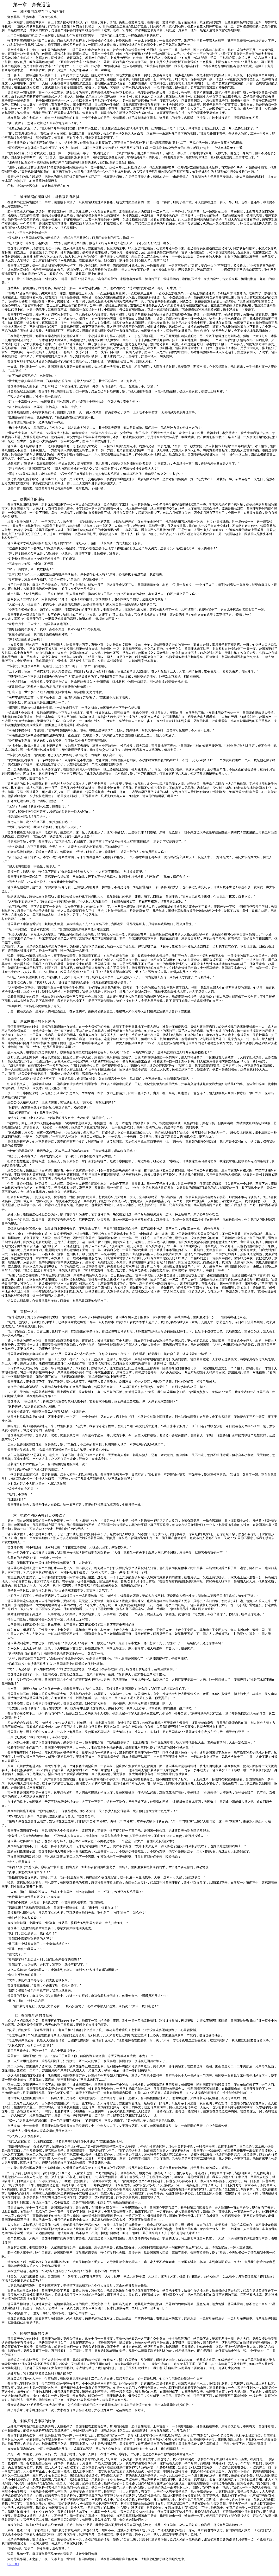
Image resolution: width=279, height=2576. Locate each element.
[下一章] (13, 2564)
